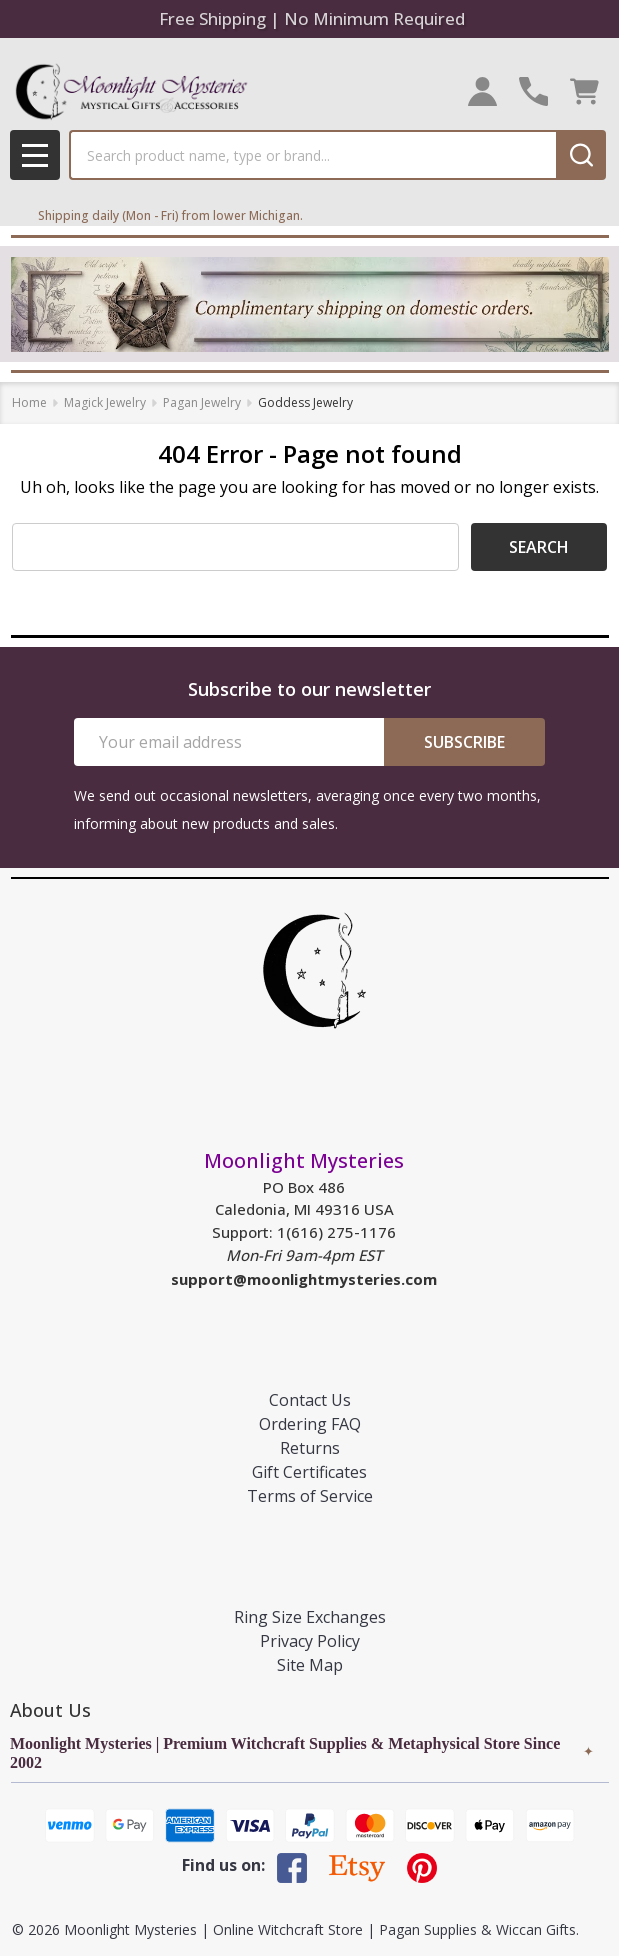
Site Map (310, 1665)
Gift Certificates (309, 1472)
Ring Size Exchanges (310, 1617)
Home (29, 402)
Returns (310, 1448)
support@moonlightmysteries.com (304, 1279)
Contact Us (310, 1400)
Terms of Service (310, 1496)
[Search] (581, 155)
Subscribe (464, 742)
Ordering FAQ (310, 1424)
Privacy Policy (310, 1641)
